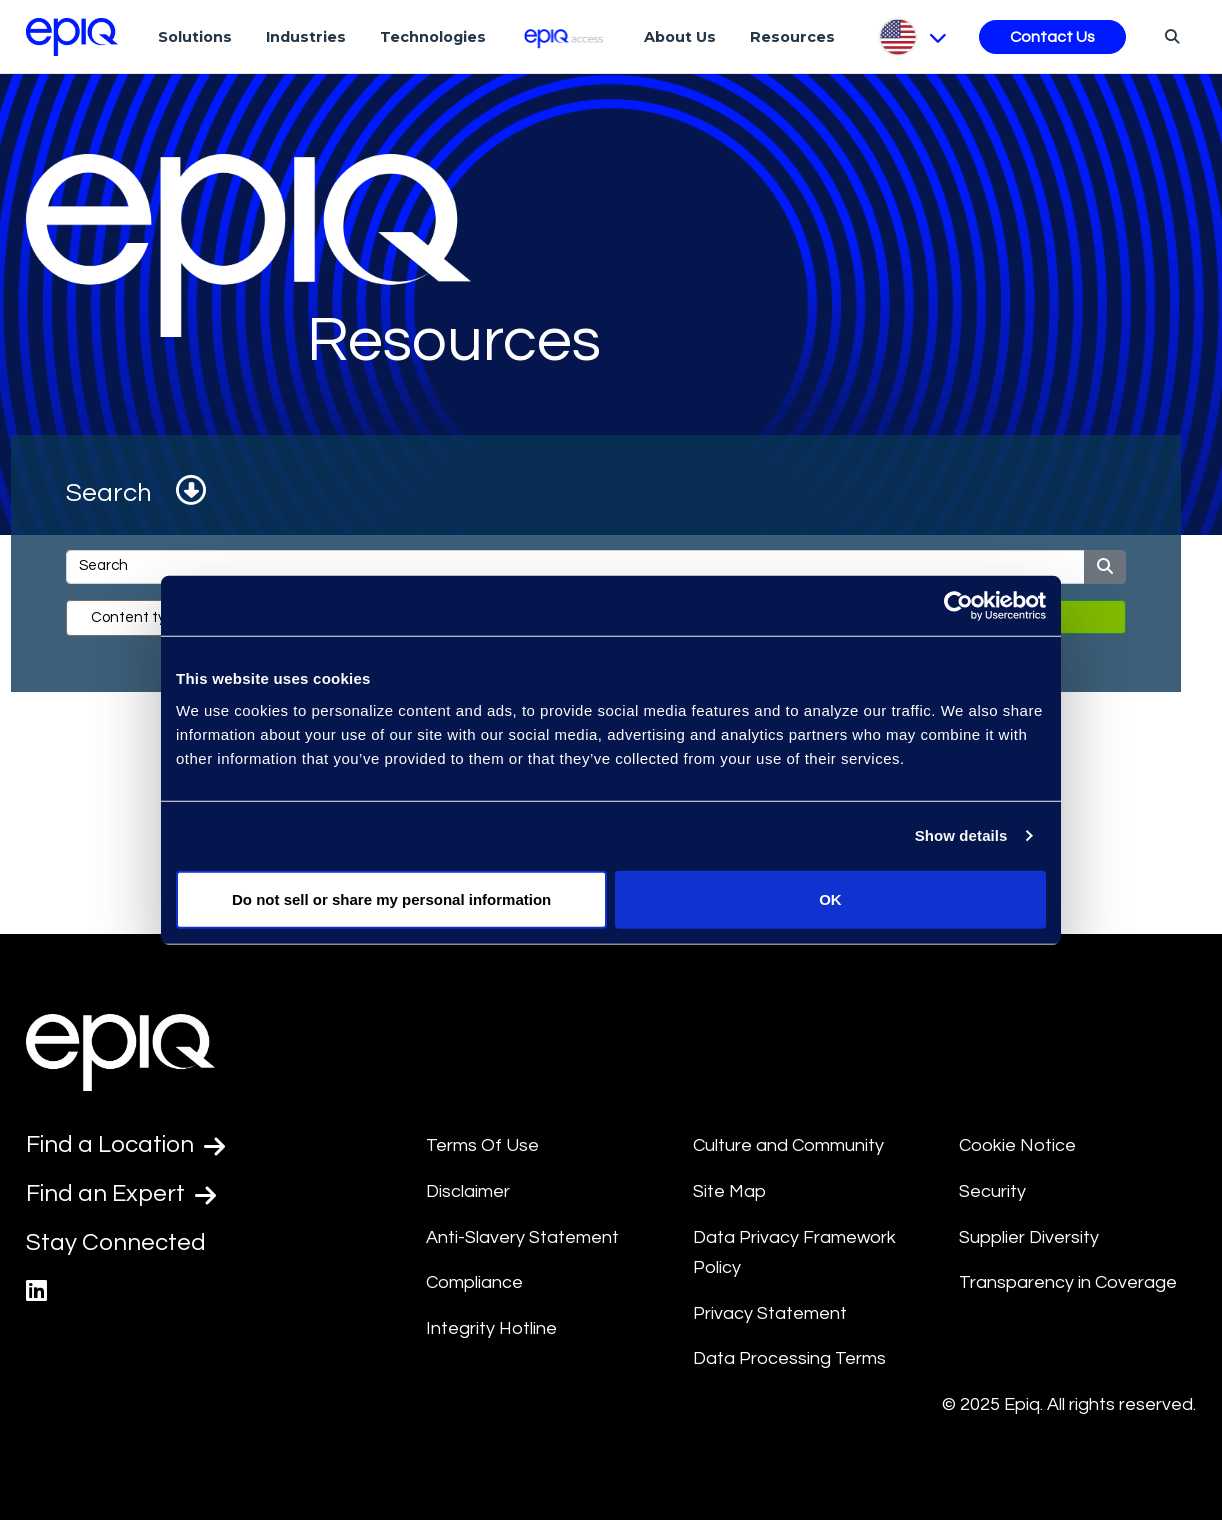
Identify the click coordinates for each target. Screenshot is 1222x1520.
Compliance (474, 1282)
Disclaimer (468, 1191)
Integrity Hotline (491, 1328)
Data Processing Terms (789, 1358)
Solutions (195, 37)
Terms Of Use (482, 1145)
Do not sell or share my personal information (391, 898)
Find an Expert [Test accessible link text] (121, 1194)
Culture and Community (788, 1145)
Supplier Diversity (1029, 1237)
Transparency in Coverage (1068, 1282)
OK (830, 898)
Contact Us (1052, 37)
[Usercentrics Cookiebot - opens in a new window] (958, 606)
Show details (961, 835)
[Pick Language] (911, 37)
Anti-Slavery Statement (522, 1237)
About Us (680, 37)
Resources (792, 37)
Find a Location (125, 1145)
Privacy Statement (770, 1313)
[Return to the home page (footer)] (72, 37)
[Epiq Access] (565, 36)
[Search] (1169, 36)
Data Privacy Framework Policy (794, 1253)
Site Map (729, 1191)
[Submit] (1105, 567)
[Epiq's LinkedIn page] (36, 1291)
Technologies (433, 37)
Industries (306, 37)
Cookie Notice (1017, 1145)
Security (992, 1191)
